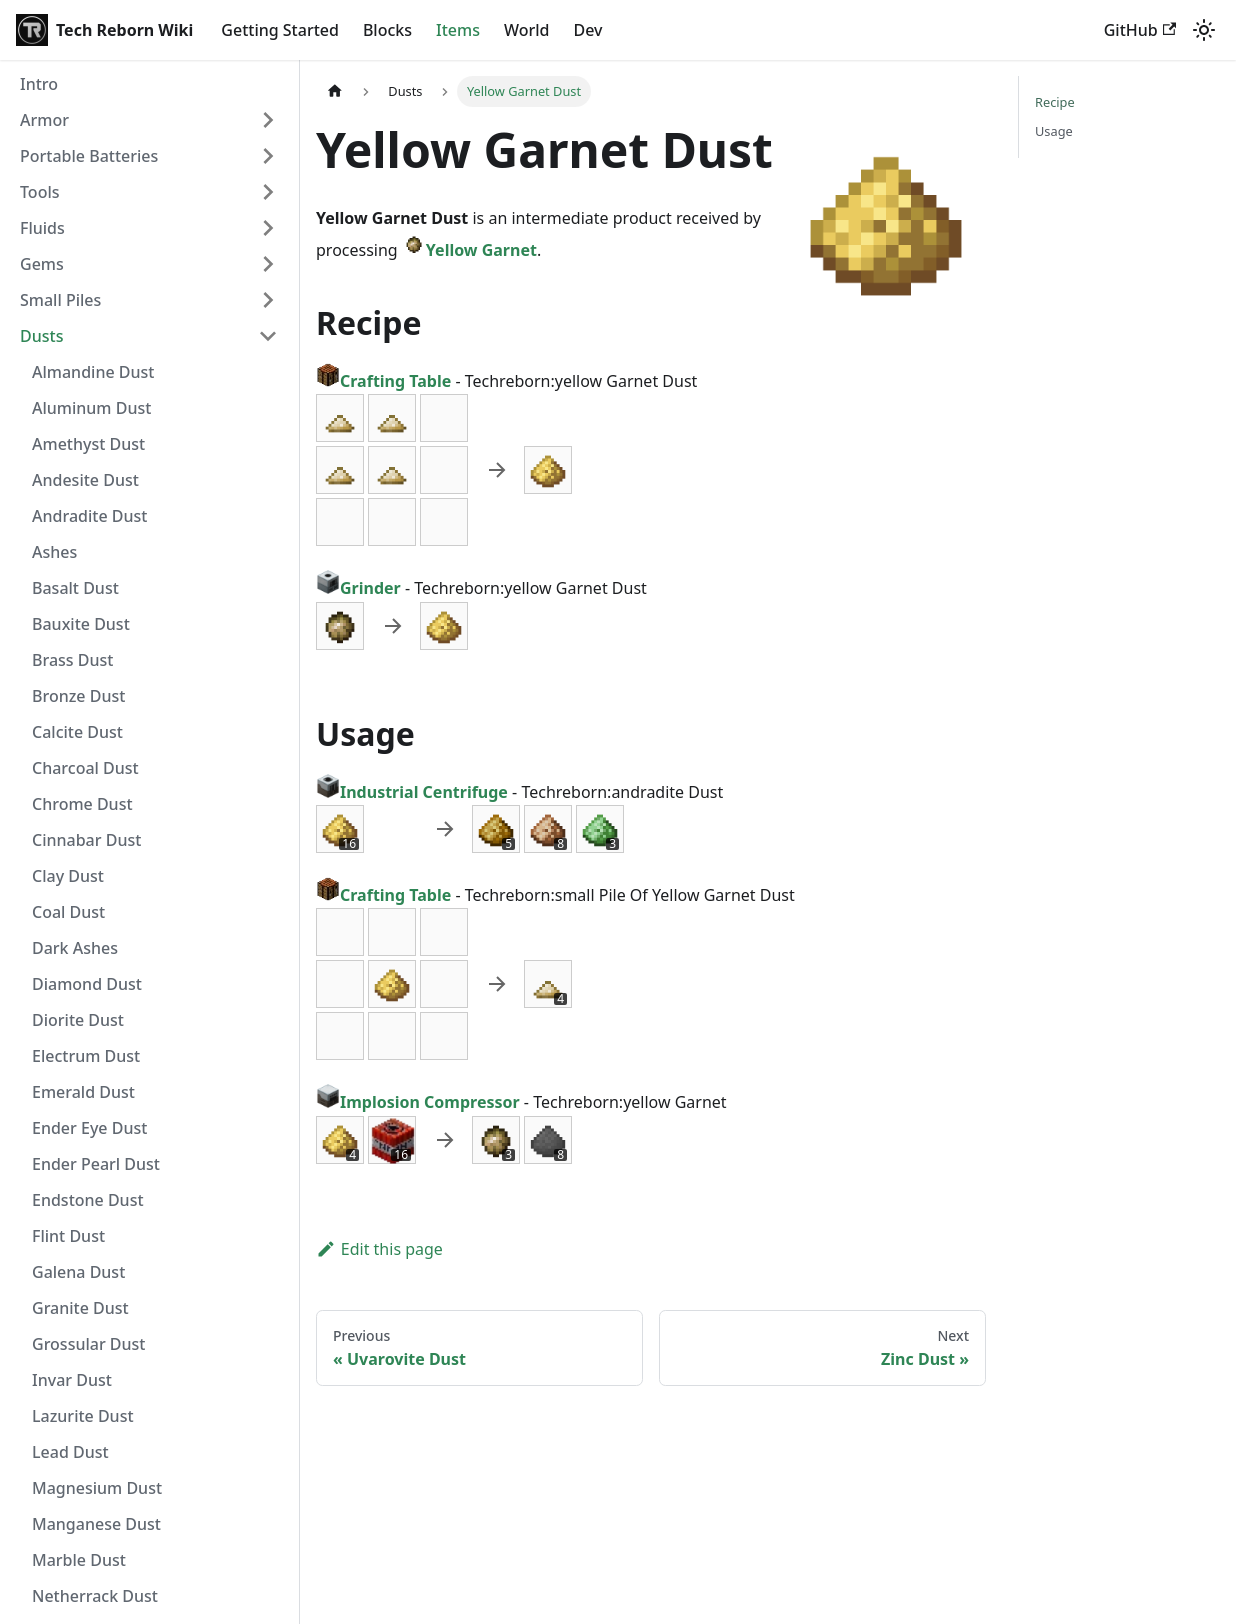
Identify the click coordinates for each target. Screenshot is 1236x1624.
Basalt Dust (75, 588)
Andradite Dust (89, 516)
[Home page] (335, 91)
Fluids (42, 228)
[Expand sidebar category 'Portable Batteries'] (268, 156)
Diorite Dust (78, 1020)
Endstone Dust (88, 1200)
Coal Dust (68, 912)
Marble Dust (79, 1560)
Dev (587, 30)
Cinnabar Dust (86, 840)
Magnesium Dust (97, 1488)
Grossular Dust (88, 1344)
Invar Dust (72, 1380)
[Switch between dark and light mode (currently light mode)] (1204, 30)
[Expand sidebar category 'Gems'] (268, 264)
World (527, 30)
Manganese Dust (96, 1524)
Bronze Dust (78, 696)
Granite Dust (80, 1308)
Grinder (358, 588)
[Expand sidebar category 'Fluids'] (268, 228)
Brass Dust (72, 660)
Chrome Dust (82, 804)
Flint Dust (68, 1236)
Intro (39, 84)
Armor (44, 120)
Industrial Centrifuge (412, 792)
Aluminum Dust (91, 408)
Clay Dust (68, 876)
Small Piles (60, 300)
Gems (42, 264)
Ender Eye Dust (89, 1128)
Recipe (1055, 102)
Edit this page (379, 1249)
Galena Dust (78, 1272)
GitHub (1140, 30)
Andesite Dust (85, 480)
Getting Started (280, 30)
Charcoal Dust (85, 768)
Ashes (54, 552)
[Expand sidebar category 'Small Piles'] (268, 300)
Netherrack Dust (95, 1596)
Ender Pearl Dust (96, 1164)
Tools (40, 192)
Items (458, 30)
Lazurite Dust (83, 1416)
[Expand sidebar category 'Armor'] (268, 120)
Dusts (41, 336)
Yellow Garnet (469, 250)
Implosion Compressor (418, 1102)
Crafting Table (383, 381)
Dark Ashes (75, 948)
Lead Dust (70, 1452)
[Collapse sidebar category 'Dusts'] (268, 336)
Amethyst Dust (88, 444)
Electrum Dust (86, 1056)
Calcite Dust (77, 732)
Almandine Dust (93, 372)
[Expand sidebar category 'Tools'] (268, 192)
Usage (1054, 131)
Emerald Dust (83, 1092)
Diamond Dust (87, 984)
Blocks (387, 30)
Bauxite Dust (81, 624)
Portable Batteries (89, 156)
